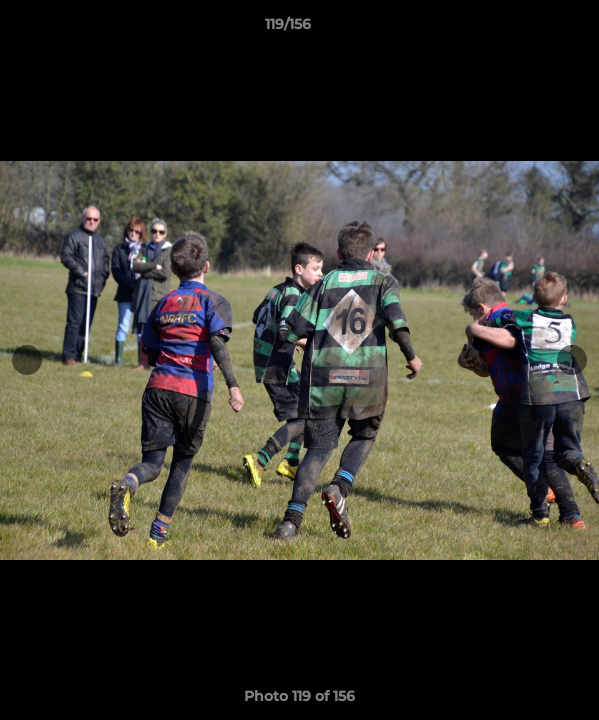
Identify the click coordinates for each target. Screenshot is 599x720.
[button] (527, 29)
